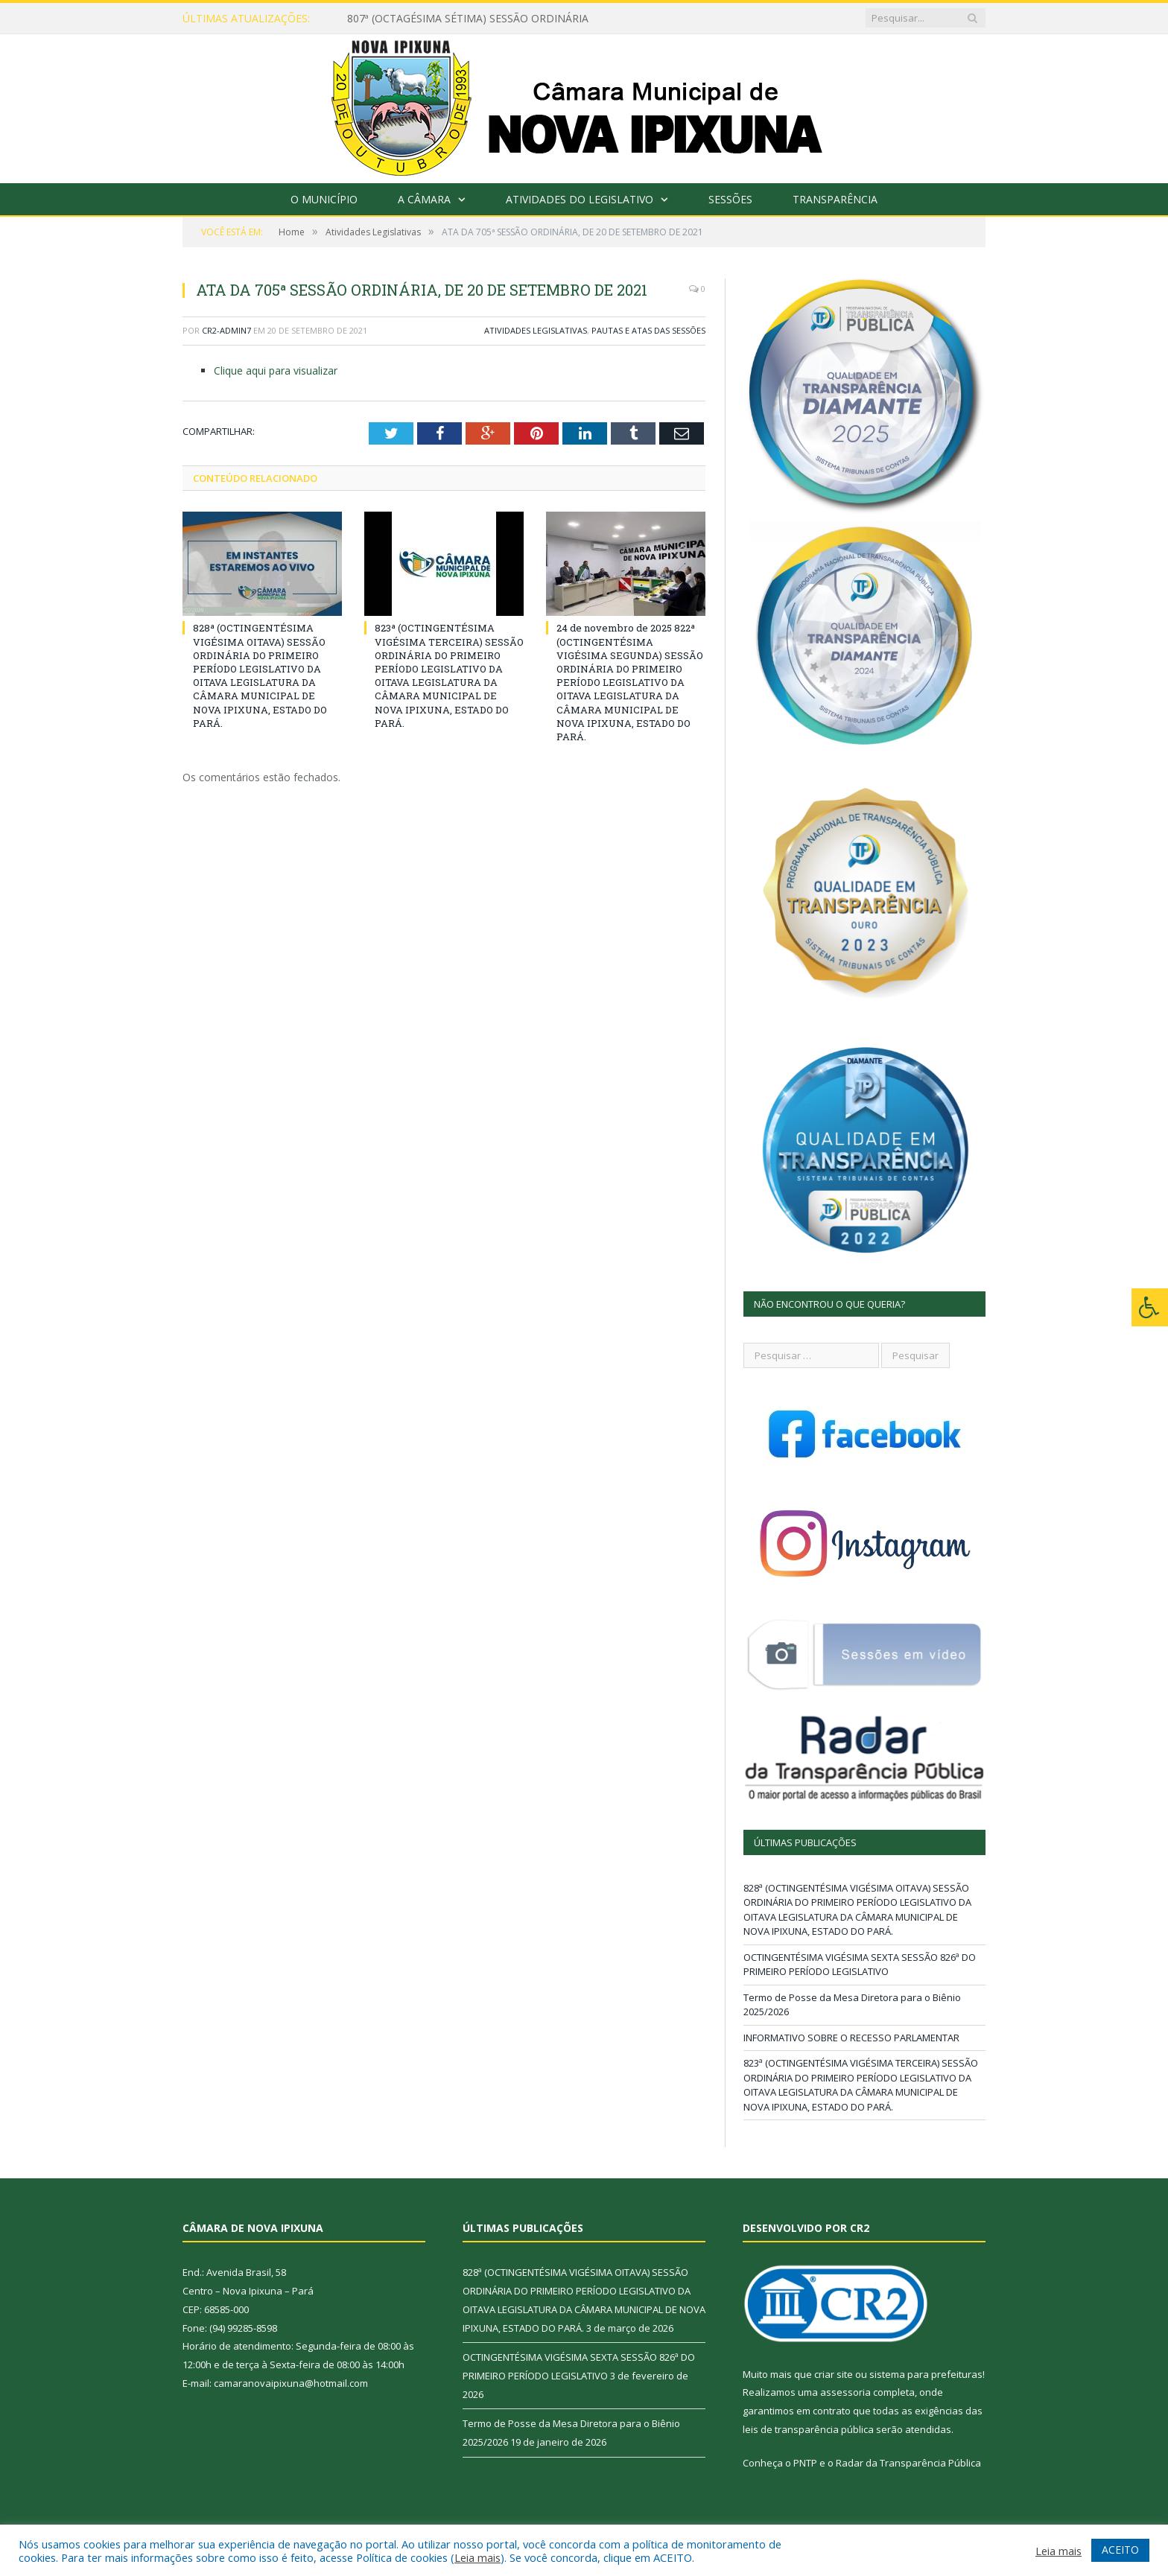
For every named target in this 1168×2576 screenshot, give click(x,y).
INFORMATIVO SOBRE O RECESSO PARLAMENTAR (851, 2037)
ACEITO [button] (1120, 2549)
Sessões (730, 199)
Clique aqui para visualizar (275, 370)
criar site (833, 2374)
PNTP (805, 2463)
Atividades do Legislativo (579, 199)
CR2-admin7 (226, 330)
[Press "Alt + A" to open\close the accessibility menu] (1150, 1307)
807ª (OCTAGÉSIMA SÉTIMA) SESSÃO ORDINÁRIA (467, 18)
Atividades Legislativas (535, 330)
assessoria (845, 2392)
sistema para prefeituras (926, 2374)
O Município (324, 199)
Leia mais (477, 2557)
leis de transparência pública (808, 2429)
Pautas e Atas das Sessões (648, 330)
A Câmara (424, 199)
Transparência (835, 199)
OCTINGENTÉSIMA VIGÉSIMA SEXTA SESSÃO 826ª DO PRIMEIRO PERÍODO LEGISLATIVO (859, 1964)
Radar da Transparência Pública (908, 2463)
